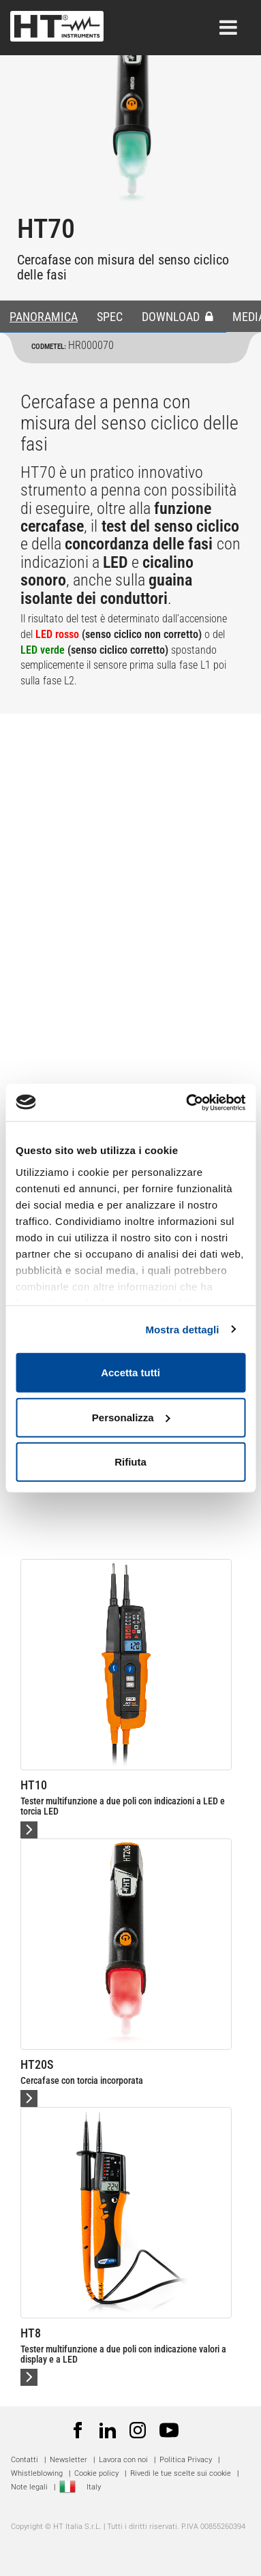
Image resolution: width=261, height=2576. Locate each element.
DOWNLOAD (177, 316)
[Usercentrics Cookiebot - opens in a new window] (186, 1102)
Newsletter (68, 2459)
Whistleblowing (37, 2473)
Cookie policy (96, 2473)
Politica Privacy (185, 2459)
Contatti (24, 2459)
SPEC (110, 316)
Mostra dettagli (182, 1329)
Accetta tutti (130, 1372)
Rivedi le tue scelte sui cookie (180, 2473)
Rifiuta (130, 1462)
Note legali (29, 2487)
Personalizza (131, 1417)
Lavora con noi (123, 2459)
